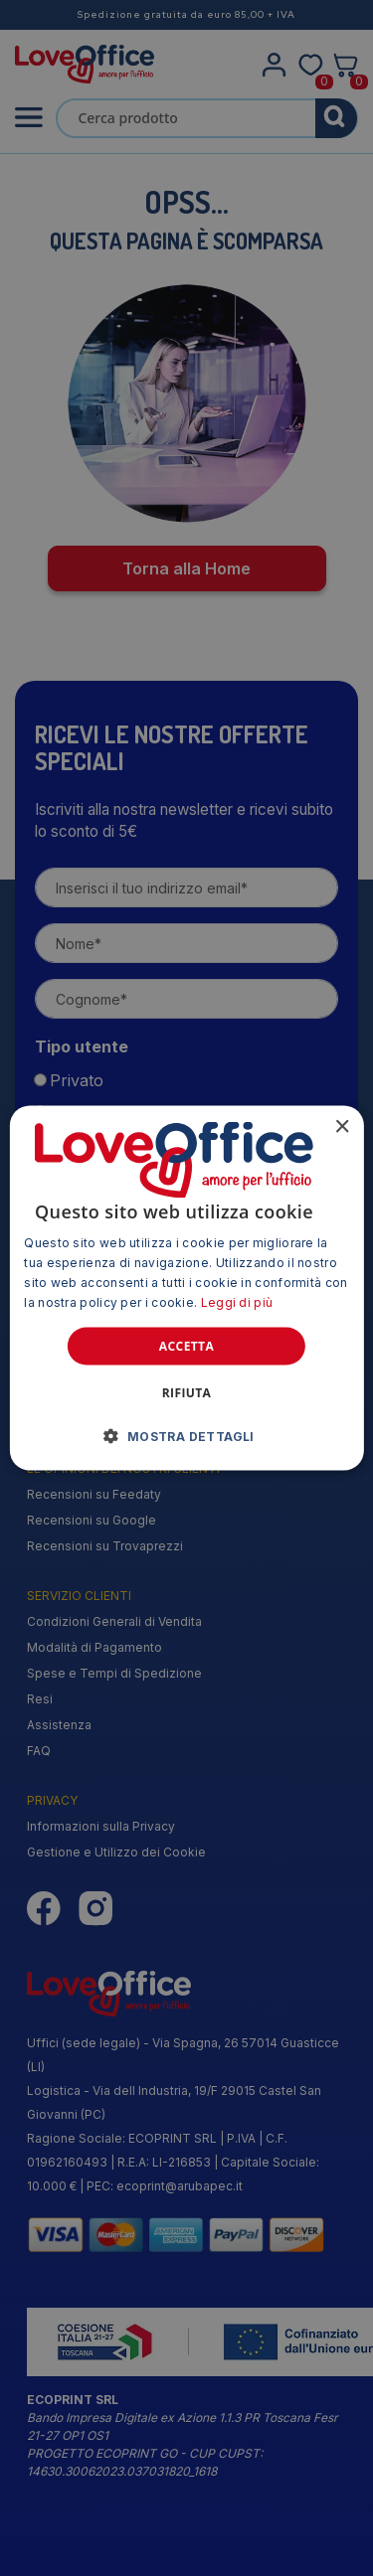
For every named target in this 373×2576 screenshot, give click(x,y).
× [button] (341, 1127)
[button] (186, 1435)
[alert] (186, 1288)
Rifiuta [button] (187, 1391)
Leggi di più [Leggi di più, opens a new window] (237, 1301)
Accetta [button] (186, 1345)
